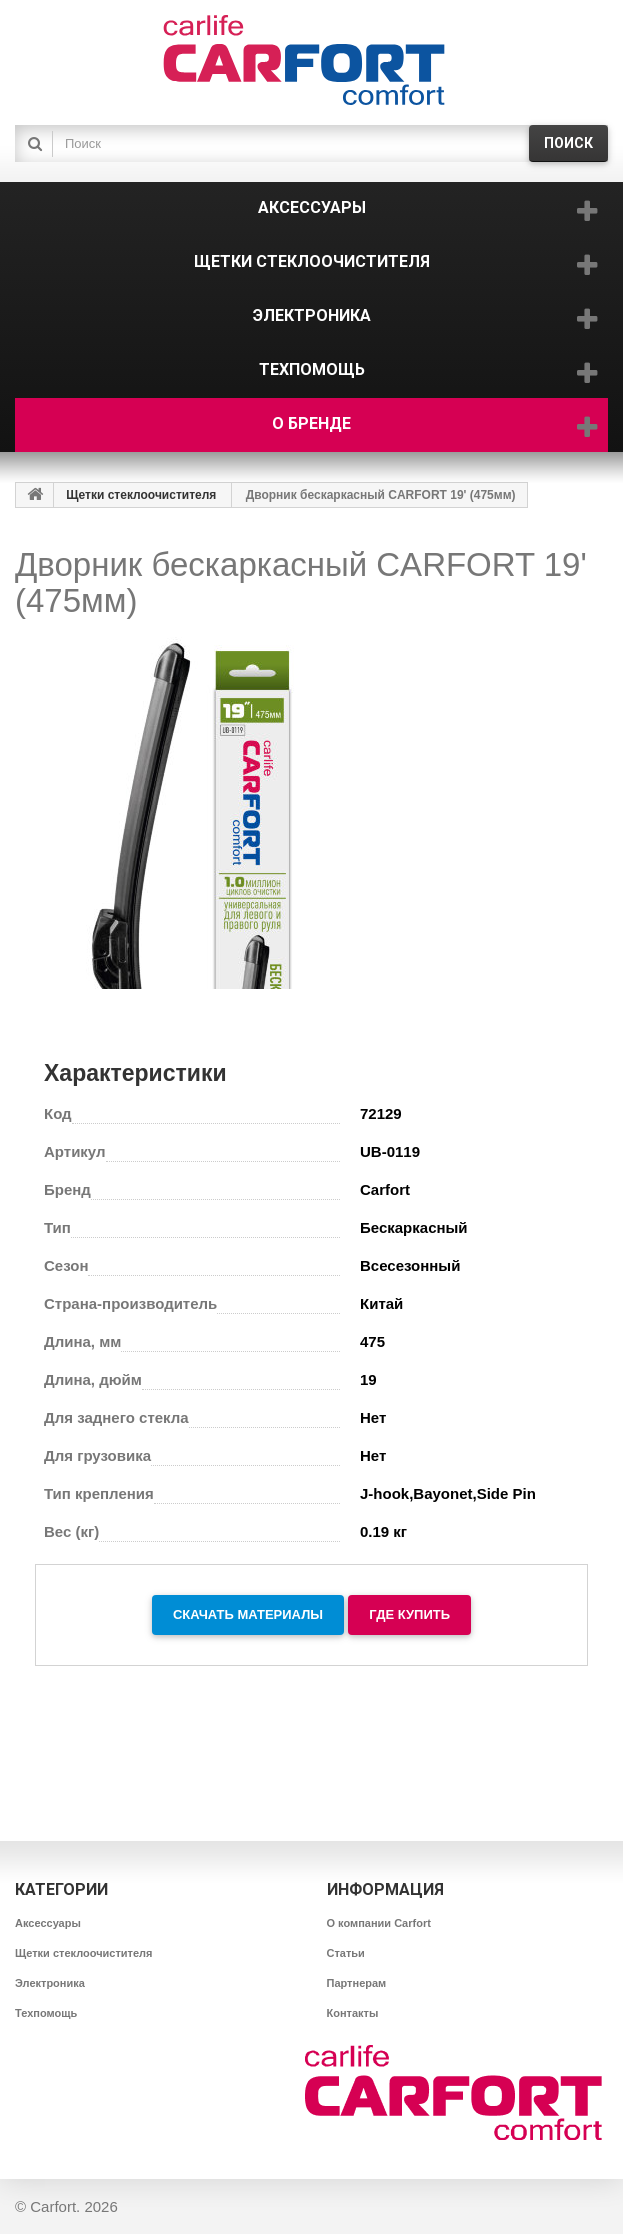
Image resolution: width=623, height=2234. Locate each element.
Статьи (346, 1953)
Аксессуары (48, 1923)
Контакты (353, 2013)
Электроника (50, 1983)
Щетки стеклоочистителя (141, 495)
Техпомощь (46, 2013)
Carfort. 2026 (74, 2206)
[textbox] (286, 143)
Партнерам (357, 1983)
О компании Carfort (379, 1923)
